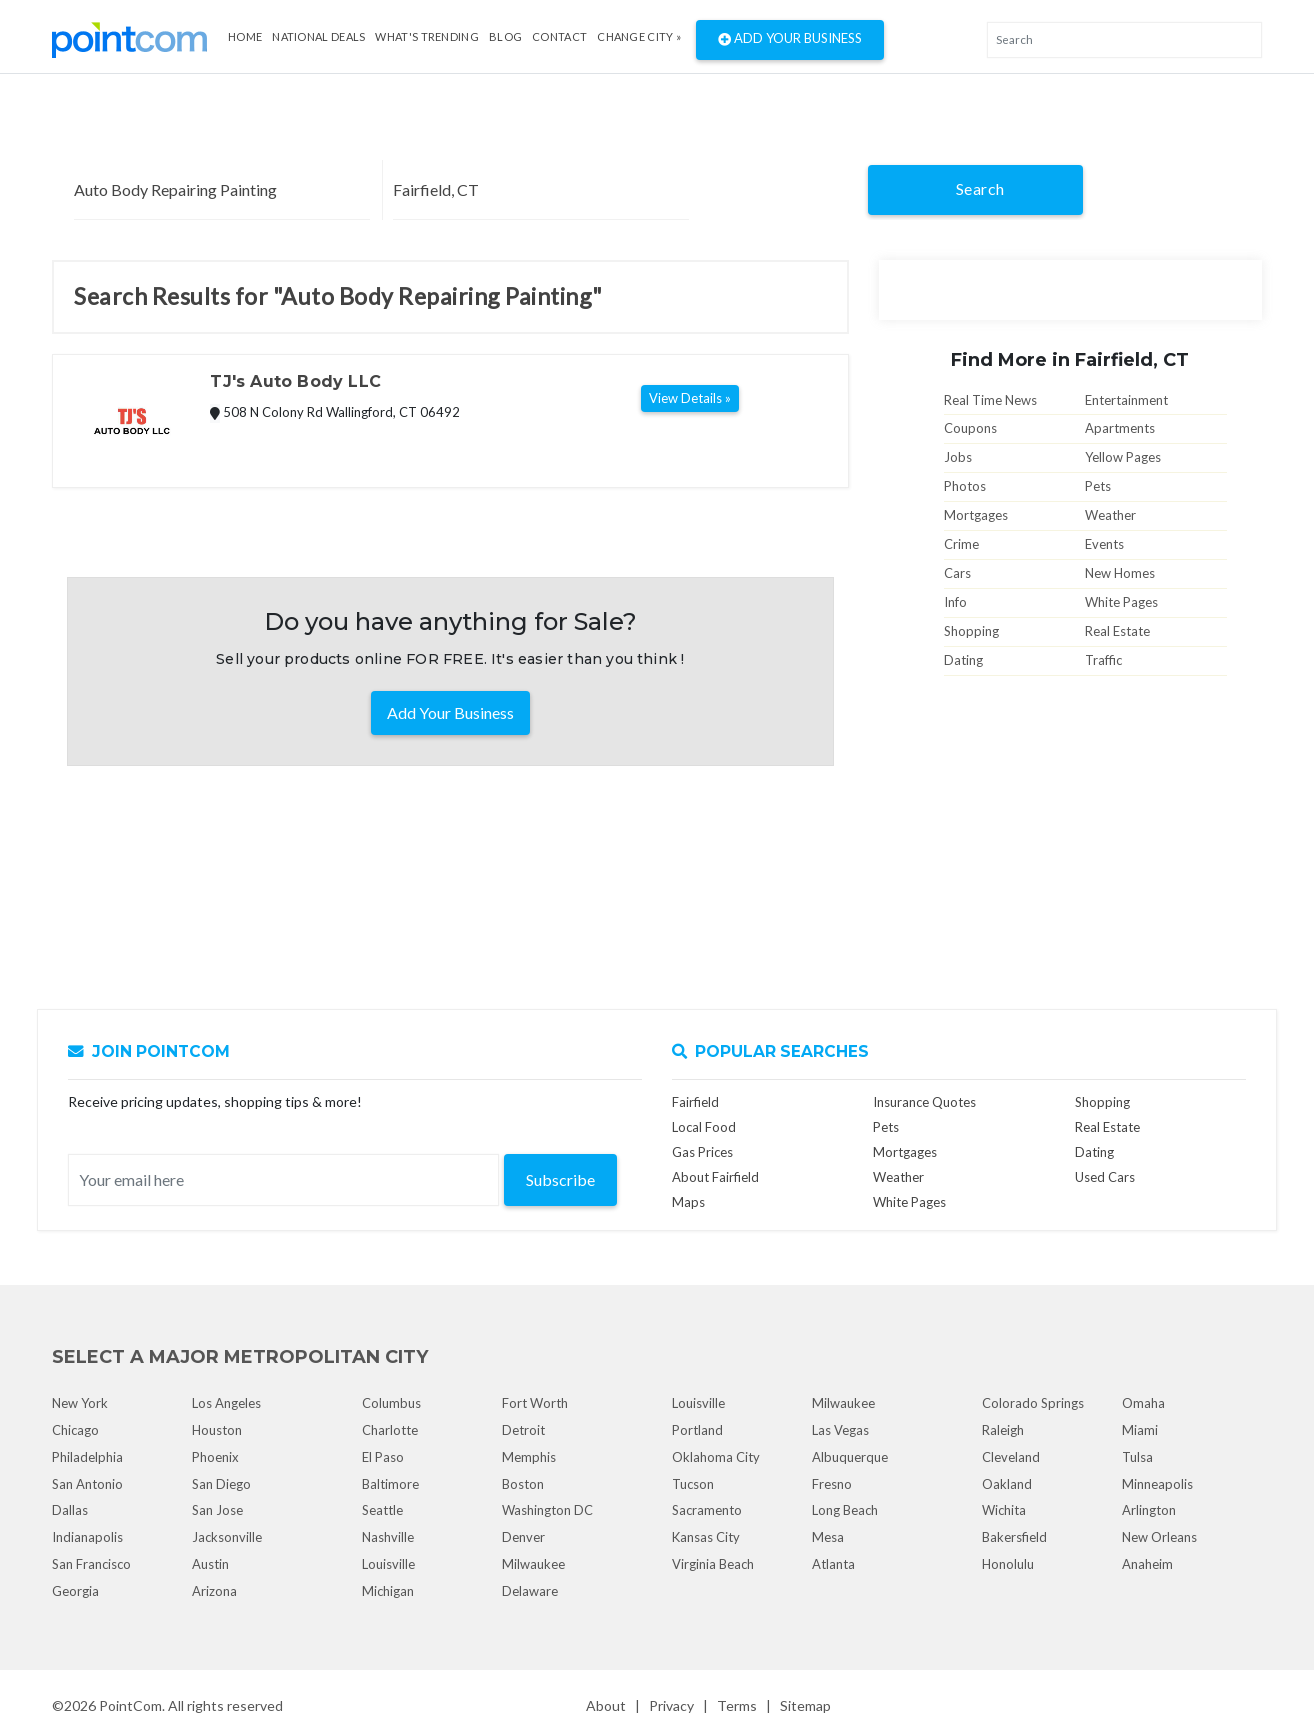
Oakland (1007, 1484)
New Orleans (1159, 1537)
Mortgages (976, 515)
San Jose (217, 1510)
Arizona (214, 1591)
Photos (965, 486)
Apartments (1120, 428)
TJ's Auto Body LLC (295, 381)
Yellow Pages (1123, 457)
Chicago (75, 1430)
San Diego (221, 1484)
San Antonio (87, 1484)
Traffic (1103, 660)
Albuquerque (850, 1457)
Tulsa (1137, 1457)
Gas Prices (702, 1152)
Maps (688, 1202)
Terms (737, 1705)
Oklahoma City (716, 1457)
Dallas (70, 1510)
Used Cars (1105, 1177)
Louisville (388, 1564)
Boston (523, 1484)
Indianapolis (87, 1537)
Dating (963, 660)
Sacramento (707, 1510)
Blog (505, 36)
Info (955, 602)
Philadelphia (87, 1457)
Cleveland (1011, 1457)
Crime (961, 544)
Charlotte (390, 1430)
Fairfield (695, 1102)
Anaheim (1147, 1564)
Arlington (1149, 1510)
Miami (1140, 1430)
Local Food (704, 1127)
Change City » (639, 36)
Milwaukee (533, 1564)
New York (80, 1403)
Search (980, 188)
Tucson (693, 1484)
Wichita (1004, 1510)
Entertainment (1126, 400)
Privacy (671, 1705)
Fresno (832, 1484)
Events (1104, 544)
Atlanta (833, 1564)
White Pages (1121, 602)
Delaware (530, 1591)
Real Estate (1117, 631)
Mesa (828, 1537)
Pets (1098, 486)
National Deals (318, 36)
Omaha (1143, 1403)
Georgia (75, 1591)
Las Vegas (840, 1430)
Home (245, 36)
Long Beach (845, 1510)
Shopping (971, 631)
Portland (697, 1430)
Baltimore (390, 1484)
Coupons (970, 428)
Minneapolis (1157, 1484)
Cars (957, 573)
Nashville (388, 1537)
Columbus (391, 1403)
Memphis (529, 1457)
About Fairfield (715, 1177)
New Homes (1120, 573)
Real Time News (990, 400)
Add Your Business (790, 40)
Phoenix (215, 1457)
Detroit (523, 1430)
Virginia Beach (713, 1564)
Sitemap (805, 1705)
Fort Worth (535, 1403)
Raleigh (1003, 1430)
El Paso (383, 1457)
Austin (210, 1564)
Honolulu (1008, 1564)
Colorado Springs (1033, 1403)
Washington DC (547, 1510)
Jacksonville (227, 1537)
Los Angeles (226, 1403)
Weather (1110, 515)
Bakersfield (1014, 1537)
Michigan (388, 1591)
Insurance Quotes (924, 1102)
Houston (217, 1430)
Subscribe (560, 1179)
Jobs (958, 457)
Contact (559, 36)
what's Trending (427, 36)
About (606, 1705)
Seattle (382, 1510)
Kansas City (706, 1537)
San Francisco (91, 1564)
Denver (523, 1537)
